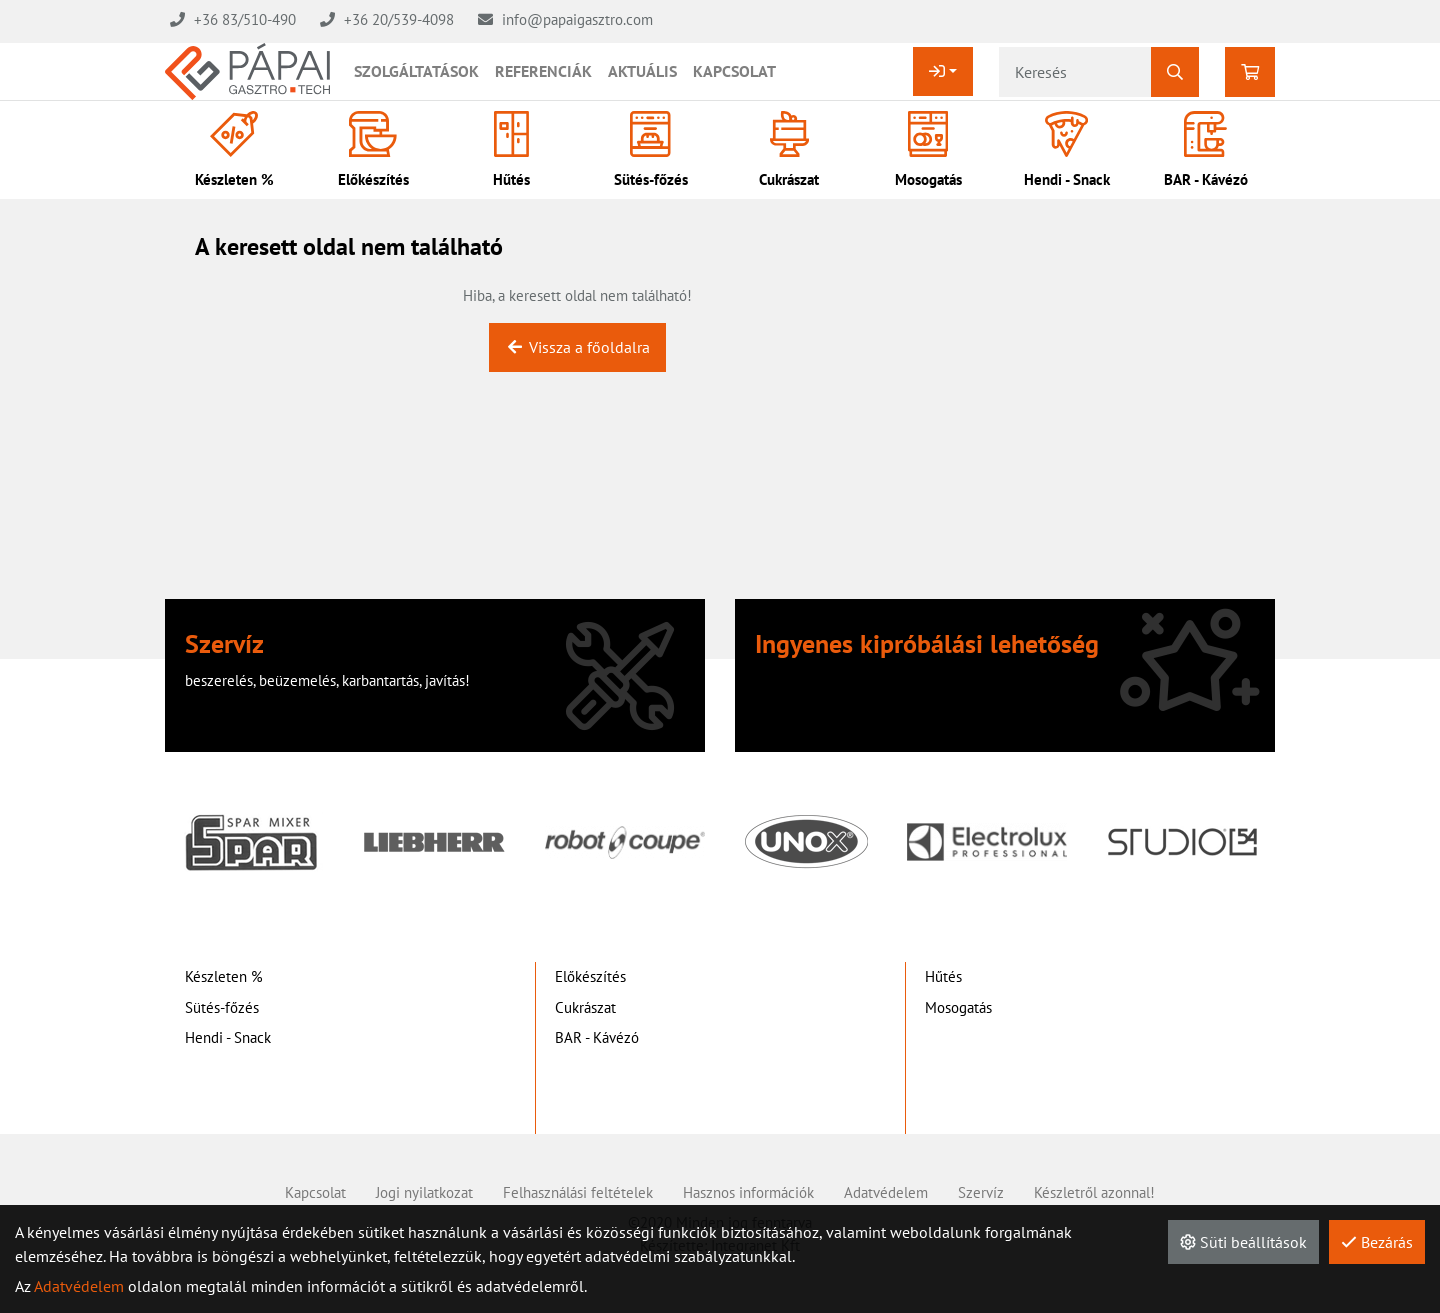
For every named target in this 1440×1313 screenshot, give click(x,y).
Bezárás (1377, 1242)
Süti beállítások (1243, 1242)
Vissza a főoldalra (577, 347)
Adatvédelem (79, 1286)
